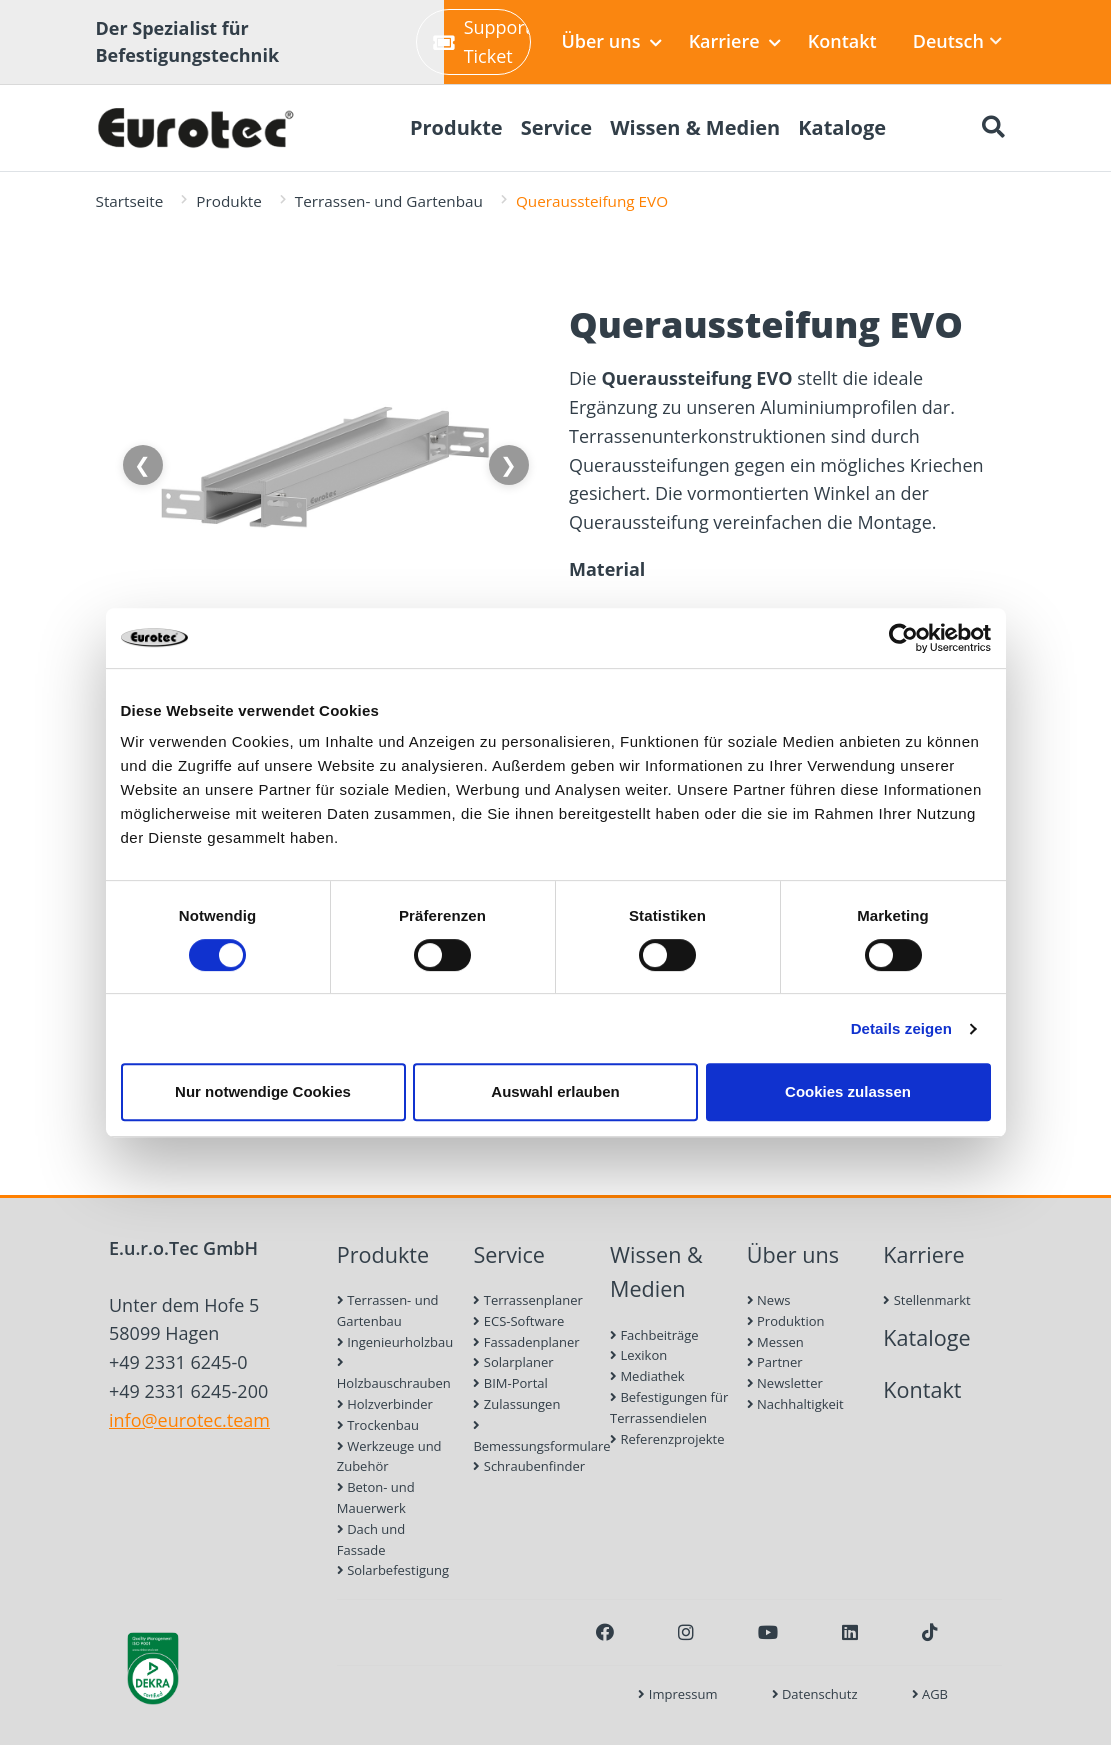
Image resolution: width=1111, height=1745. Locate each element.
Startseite (130, 201)
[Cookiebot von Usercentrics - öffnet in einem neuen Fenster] (903, 638)
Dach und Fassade (371, 1539)
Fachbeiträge (654, 1335)
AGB (930, 1694)
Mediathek (647, 1376)
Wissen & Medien (656, 1272)
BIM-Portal (510, 1383)
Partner (775, 1362)
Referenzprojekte (667, 1439)
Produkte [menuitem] (456, 127)
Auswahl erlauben (555, 1091)
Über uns (611, 41)
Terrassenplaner (527, 1300)
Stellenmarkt (926, 1300)
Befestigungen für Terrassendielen (669, 1407)
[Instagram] (686, 1632)
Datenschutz (815, 1694)
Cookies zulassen (848, 1091)
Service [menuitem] (557, 127)
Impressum (677, 1694)
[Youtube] (768, 1632)
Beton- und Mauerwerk (376, 1497)
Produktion (786, 1321)
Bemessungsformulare (532, 1437)
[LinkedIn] (850, 1632)
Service (509, 1254)
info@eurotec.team (189, 1420)
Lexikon (638, 1355)
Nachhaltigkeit (795, 1404)
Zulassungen (516, 1404)
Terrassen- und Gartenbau (389, 201)
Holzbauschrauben (394, 1374)
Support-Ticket (482, 41)
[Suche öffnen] (994, 128)
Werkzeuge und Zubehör (389, 1456)
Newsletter (785, 1383)
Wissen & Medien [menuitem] (695, 127)
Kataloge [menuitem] (842, 127)
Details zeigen (901, 1028)
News (769, 1300)
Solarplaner (513, 1362)
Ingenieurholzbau (395, 1342)
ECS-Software (518, 1321)
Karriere (735, 41)
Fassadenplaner (526, 1342)
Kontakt (842, 41)
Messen (775, 1342)
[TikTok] (930, 1632)
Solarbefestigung (393, 1570)
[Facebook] (605, 1632)
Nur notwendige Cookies (263, 1091)
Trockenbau (378, 1425)
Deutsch (957, 41)
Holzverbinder (385, 1404)
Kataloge (926, 1337)
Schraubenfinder (529, 1466)
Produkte (228, 201)
